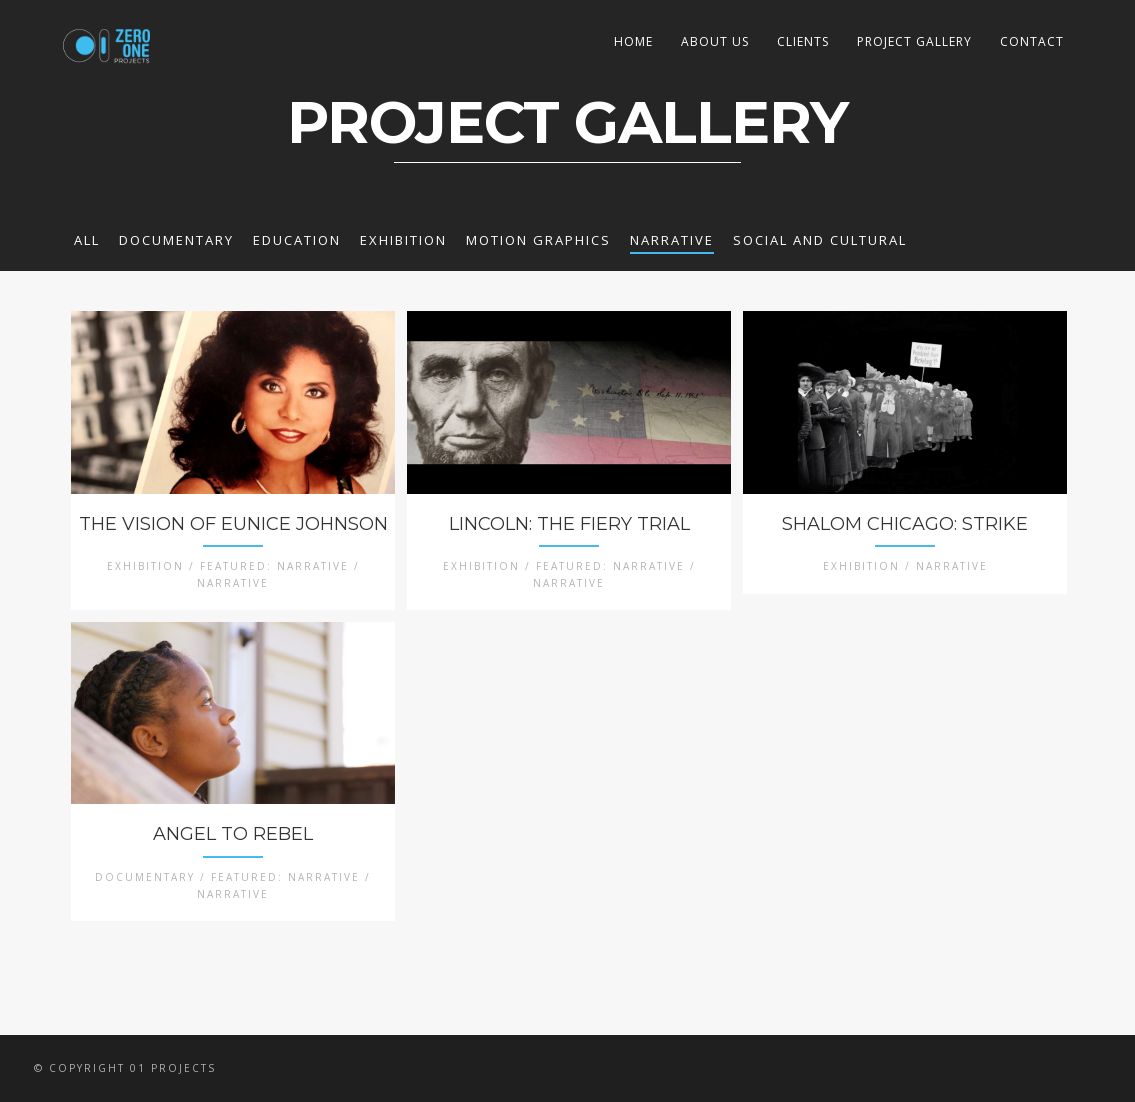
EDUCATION (297, 240)
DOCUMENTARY (176, 240)
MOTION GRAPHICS (538, 240)
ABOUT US (715, 41)
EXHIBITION (403, 240)
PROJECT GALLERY (914, 41)
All (87, 240)
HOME (633, 41)
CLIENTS (803, 41)
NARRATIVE (672, 240)
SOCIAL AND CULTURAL (820, 240)
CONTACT (1032, 41)
